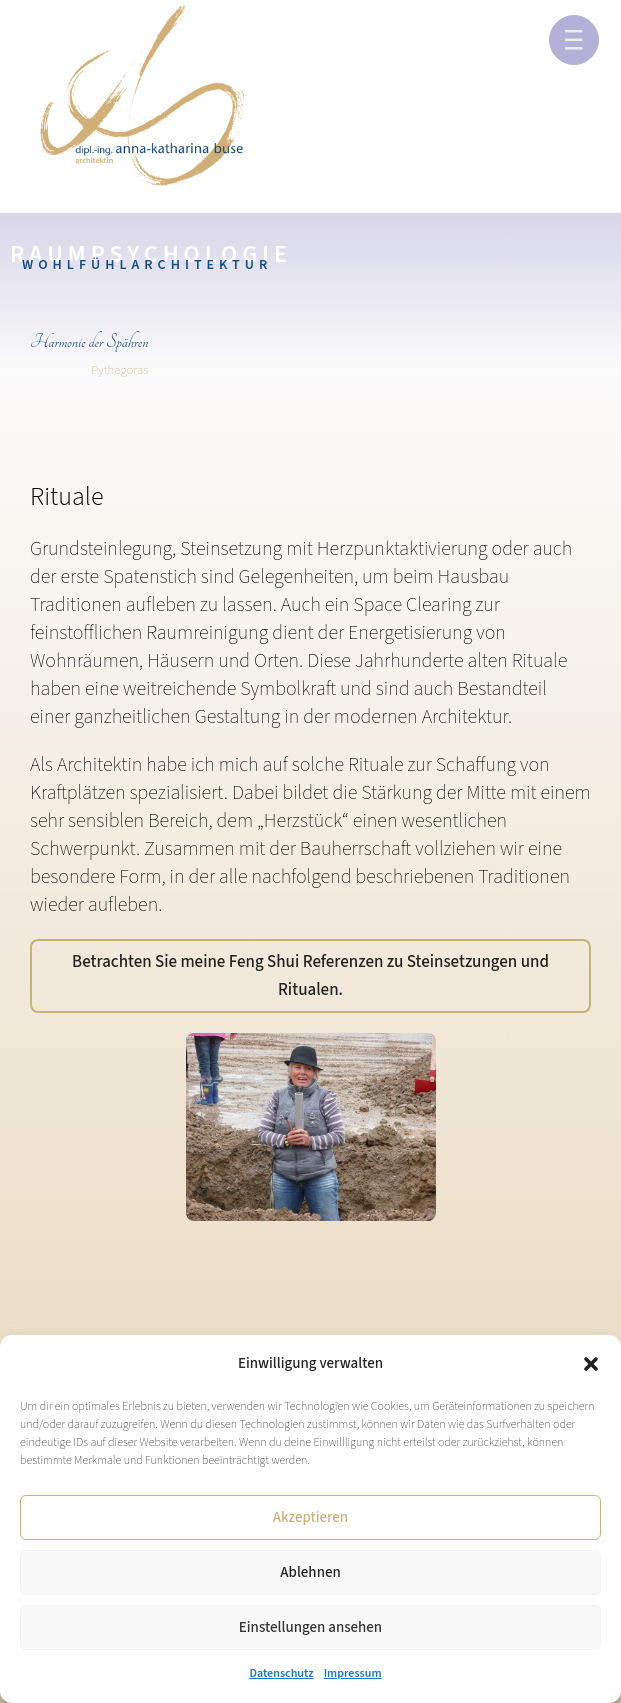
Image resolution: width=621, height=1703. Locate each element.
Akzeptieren (310, 1517)
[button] (591, 1364)
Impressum (353, 1673)
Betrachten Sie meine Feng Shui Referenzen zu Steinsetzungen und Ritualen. (310, 976)
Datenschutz (281, 1673)
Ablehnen (310, 1572)
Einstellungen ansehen (310, 1627)
